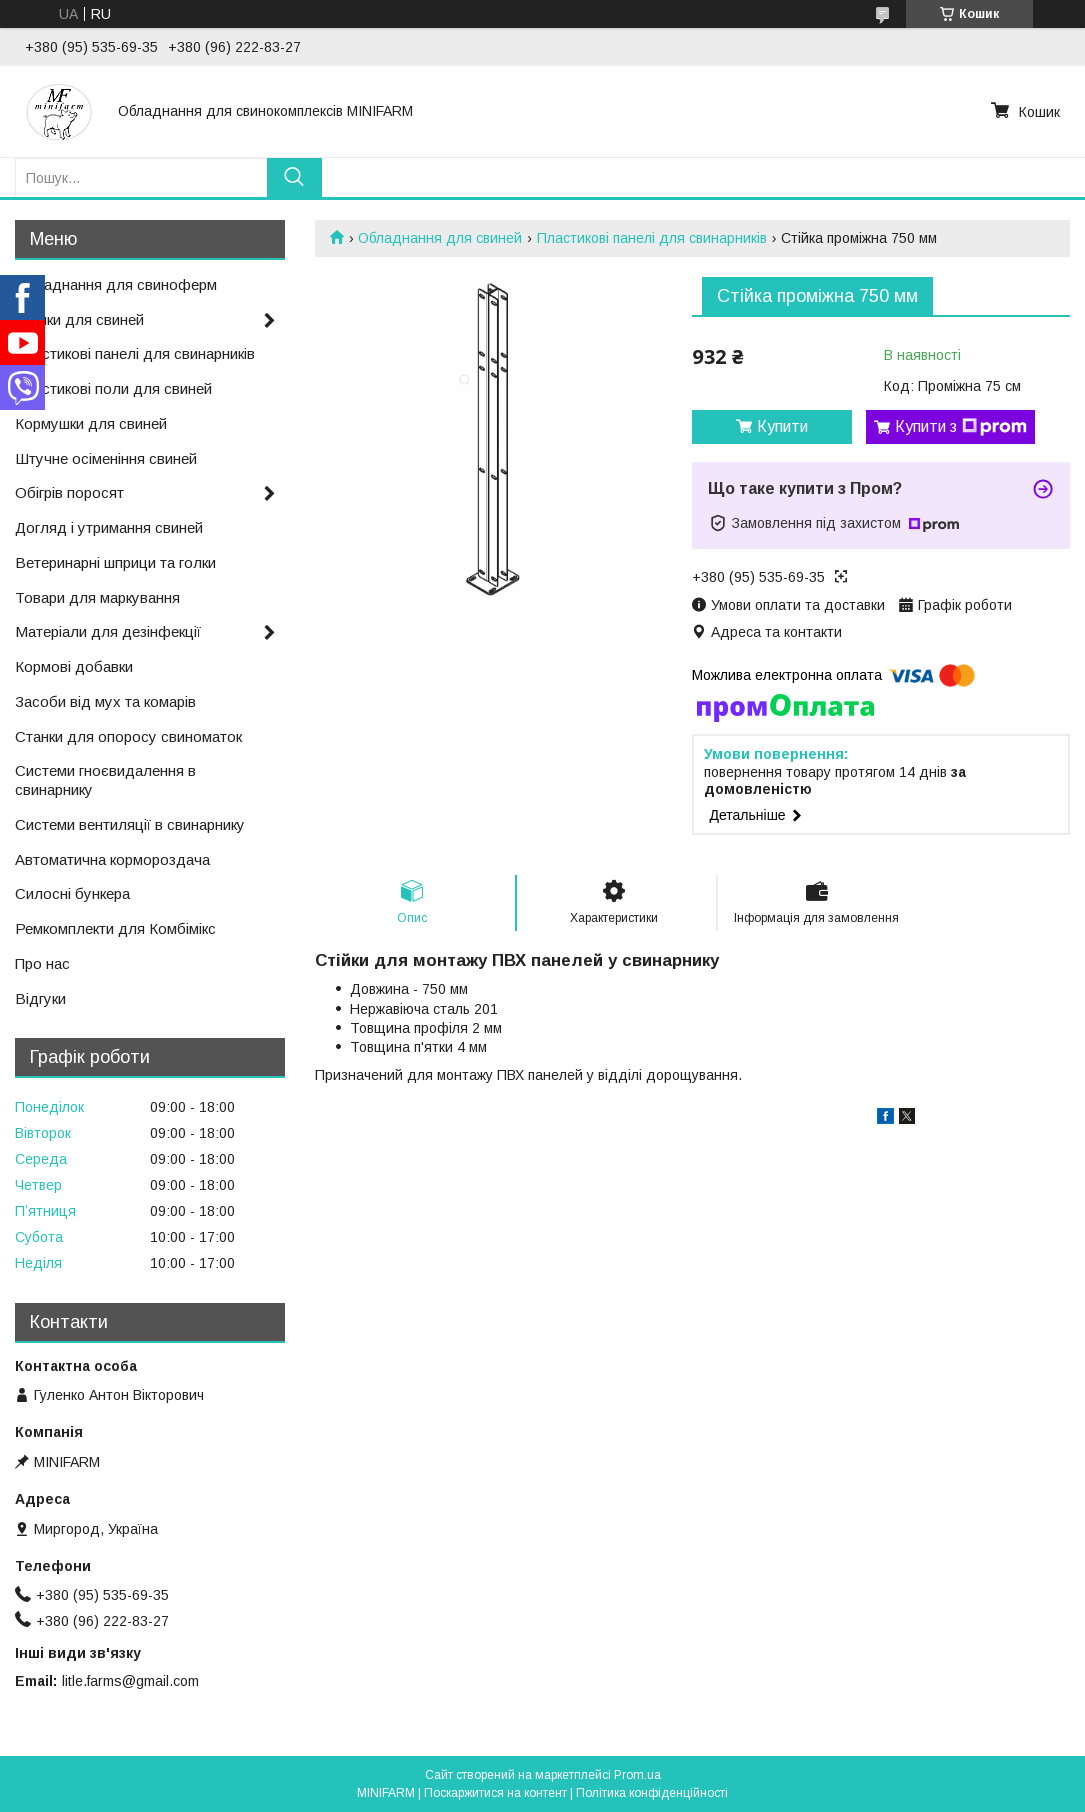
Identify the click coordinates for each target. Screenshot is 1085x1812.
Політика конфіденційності (652, 1793)
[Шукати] (294, 177)
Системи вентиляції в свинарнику (130, 824)
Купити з (961, 427)
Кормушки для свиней (91, 423)
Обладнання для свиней (440, 238)
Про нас (42, 963)
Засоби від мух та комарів (105, 701)
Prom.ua (637, 1775)
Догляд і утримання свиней (109, 527)
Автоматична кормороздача (112, 859)
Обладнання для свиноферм (116, 284)
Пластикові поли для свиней (113, 388)
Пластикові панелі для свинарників (652, 238)
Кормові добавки (74, 666)
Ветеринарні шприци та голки (115, 562)
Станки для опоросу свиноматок (128, 736)
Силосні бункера (72, 893)
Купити (782, 426)
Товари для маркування (97, 597)
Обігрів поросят (69, 492)
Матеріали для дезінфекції (108, 631)
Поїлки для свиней (79, 319)
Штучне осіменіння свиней (106, 458)
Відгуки (40, 998)
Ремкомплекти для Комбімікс (115, 928)
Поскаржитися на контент (495, 1793)
